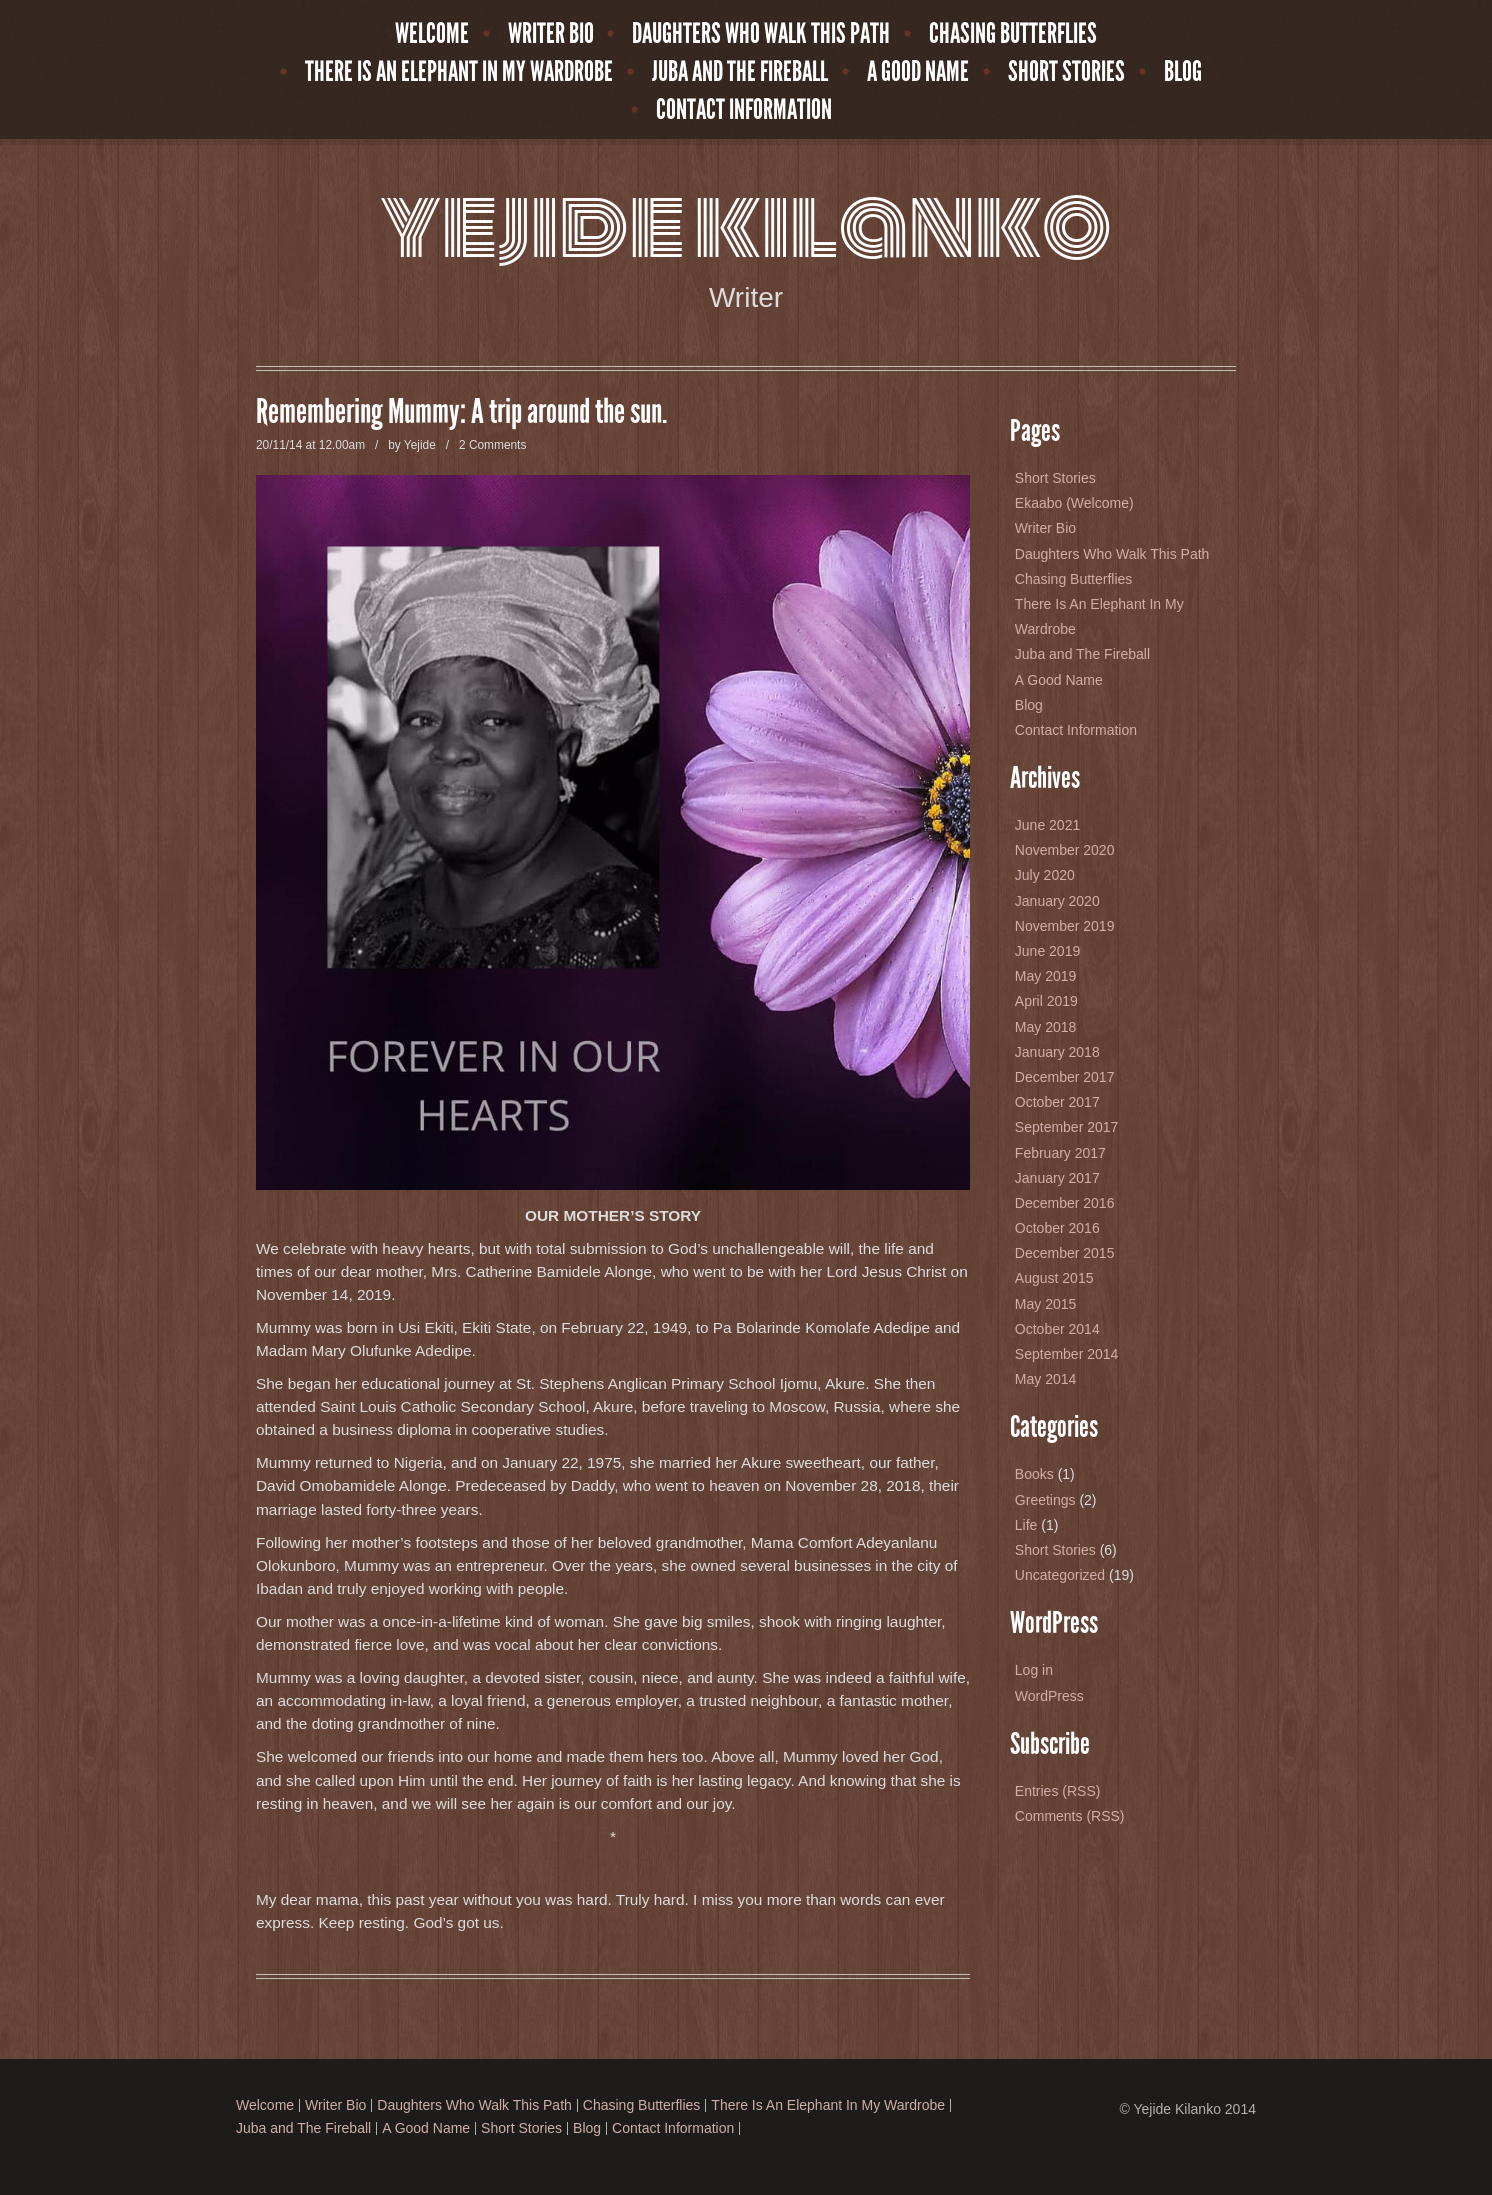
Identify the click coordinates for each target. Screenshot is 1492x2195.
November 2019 (1065, 926)
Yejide (420, 445)
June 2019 (1047, 951)
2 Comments (492, 445)
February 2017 (1060, 1153)
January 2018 (1057, 1052)
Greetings (1045, 1500)
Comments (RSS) (1070, 1816)
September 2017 (1067, 1127)
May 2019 (1045, 976)
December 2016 (1065, 1203)
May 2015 (1045, 1304)
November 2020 (1065, 850)
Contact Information (744, 110)
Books (1034, 1474)
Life (1026, 1525)
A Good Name (918, 72)
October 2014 (1057, 1329)
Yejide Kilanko (746, 225)
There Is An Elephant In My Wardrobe (459, 72)
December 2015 (1065, 1253)
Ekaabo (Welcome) (1074, 503)
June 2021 (1047, 825)
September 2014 (1067, 1354)
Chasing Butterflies (1013, 34)
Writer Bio (551, 34)
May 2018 (1045, 1027)
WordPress (1049, 1696)
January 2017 (1057, 1178)
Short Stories (1066, 72)
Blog (1183, 72)
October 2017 (1057, 1102)
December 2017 (1065, 1077)
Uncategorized (1060, 1575)
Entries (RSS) (1058, 1791)
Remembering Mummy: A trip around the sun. (461, 412)
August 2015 (1054, 1278)
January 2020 (1057, 901)
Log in (1034, 1670)
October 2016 (1057, 1228)
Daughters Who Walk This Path (761, 34)
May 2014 (1045, 1379)
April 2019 (1046, 1001)
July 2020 (1045, 875)
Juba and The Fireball (740, 72)
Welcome (432, 34)
